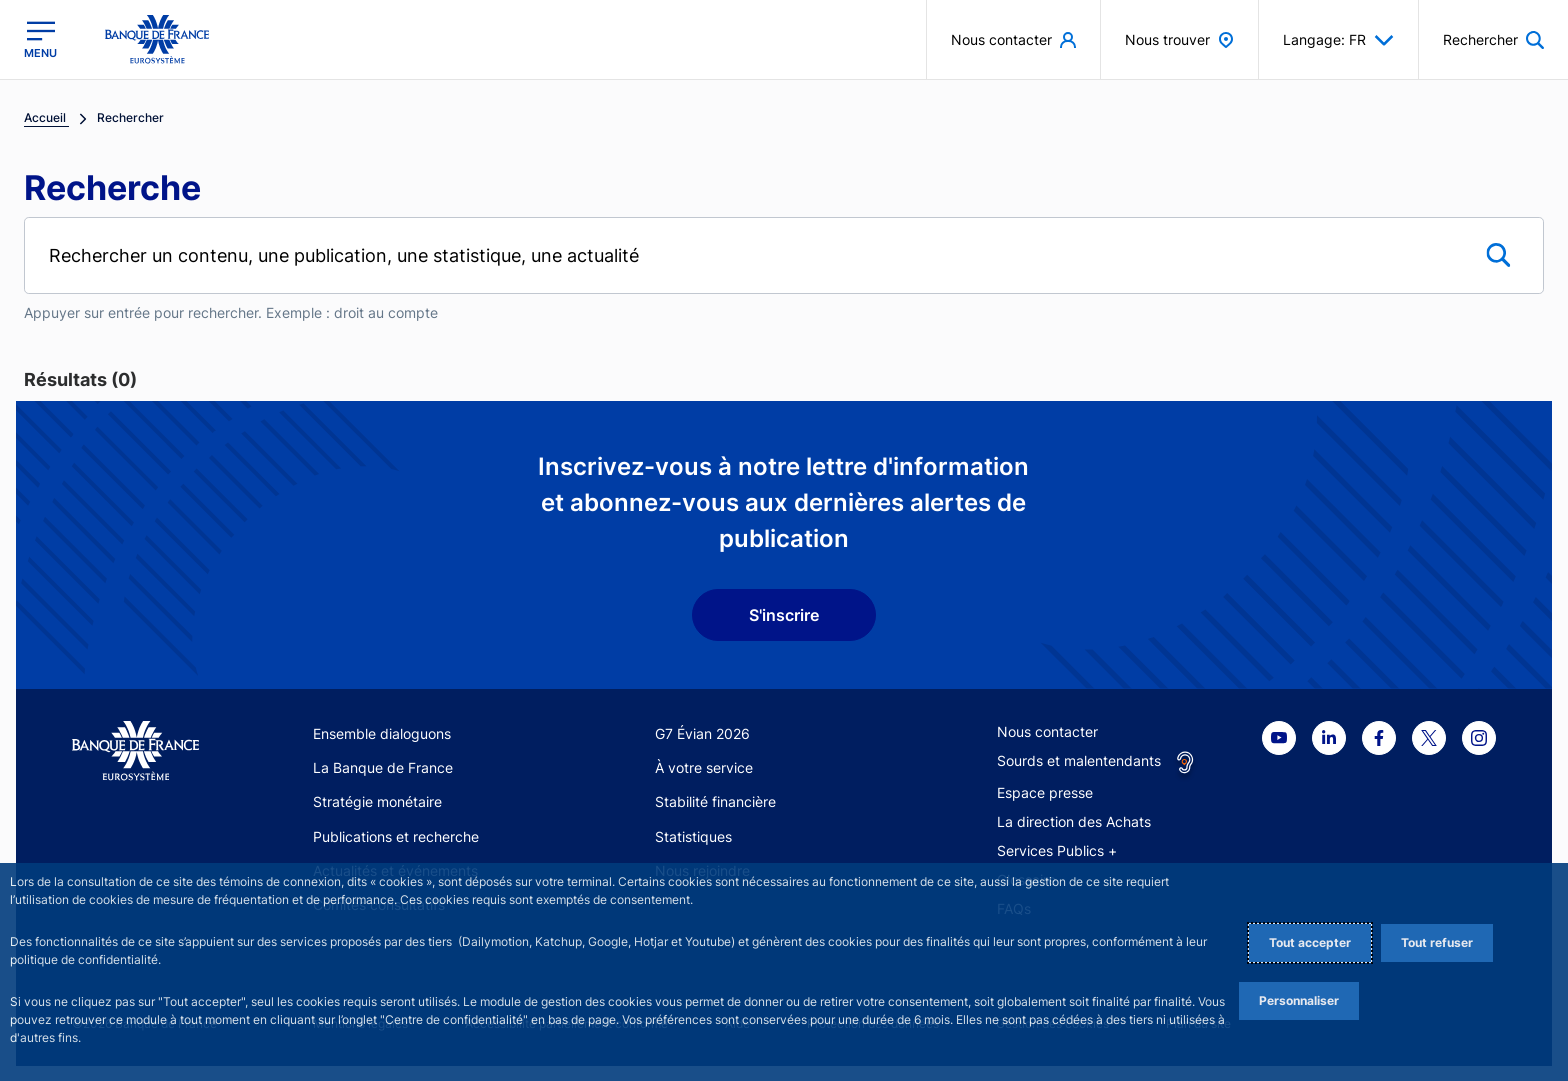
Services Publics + (1057, 850)
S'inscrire (784, 615)
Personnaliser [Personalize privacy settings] (1299, 1000)
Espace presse (1045, 792)
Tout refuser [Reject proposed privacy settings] (1437, 942)
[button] (1493, 39)
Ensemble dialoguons (382, 733)
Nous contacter (1047, 731)
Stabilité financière (715, 801)
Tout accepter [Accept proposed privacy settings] (1310, 942)
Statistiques (693, 836)
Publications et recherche (396, 836)
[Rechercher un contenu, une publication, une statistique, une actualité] (784, 255)
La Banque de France (383, 767)
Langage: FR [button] (1338, 40)
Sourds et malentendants (1079, 760)
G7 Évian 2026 (702, 733)
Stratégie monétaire (377, 801)
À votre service (704, 767)
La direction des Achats (1074, 821)
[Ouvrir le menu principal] (40, 39)
